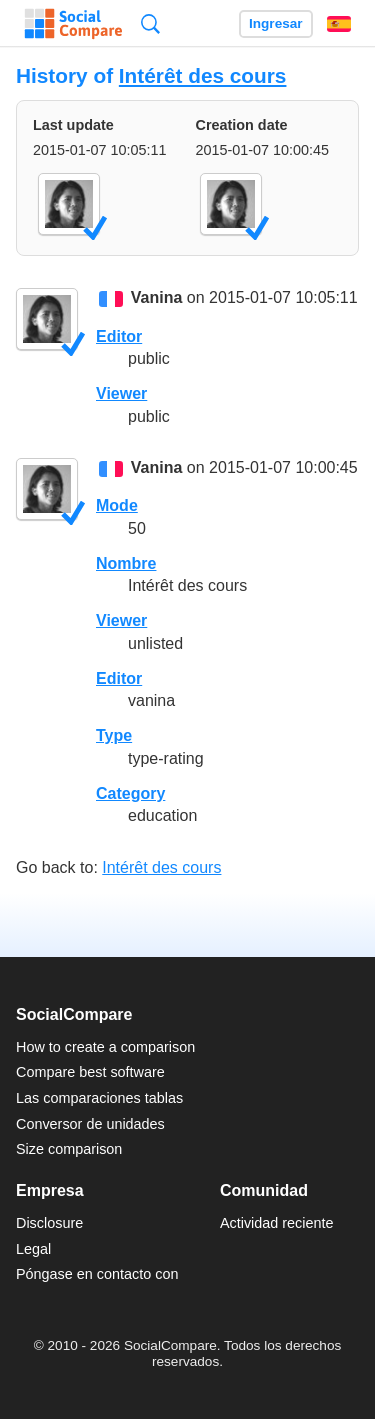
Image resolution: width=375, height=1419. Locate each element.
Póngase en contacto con (97, 1274)
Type (114, 735)
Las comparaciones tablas (99, 1098)
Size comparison (69, 1149)
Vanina (157, 298)
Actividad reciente (277, 1223)
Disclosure (49, 1223)
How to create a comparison (105, 1047)
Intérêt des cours (203, 75)
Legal (33, 1249)
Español (339, 24)
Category (130, 793)
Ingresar (276, 23)
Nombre (126, 563)
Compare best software (90, 1072)
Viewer (121, 393)
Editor (119, 336)
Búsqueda (150, 23)
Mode (117, 505)
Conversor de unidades (90, 1124)
